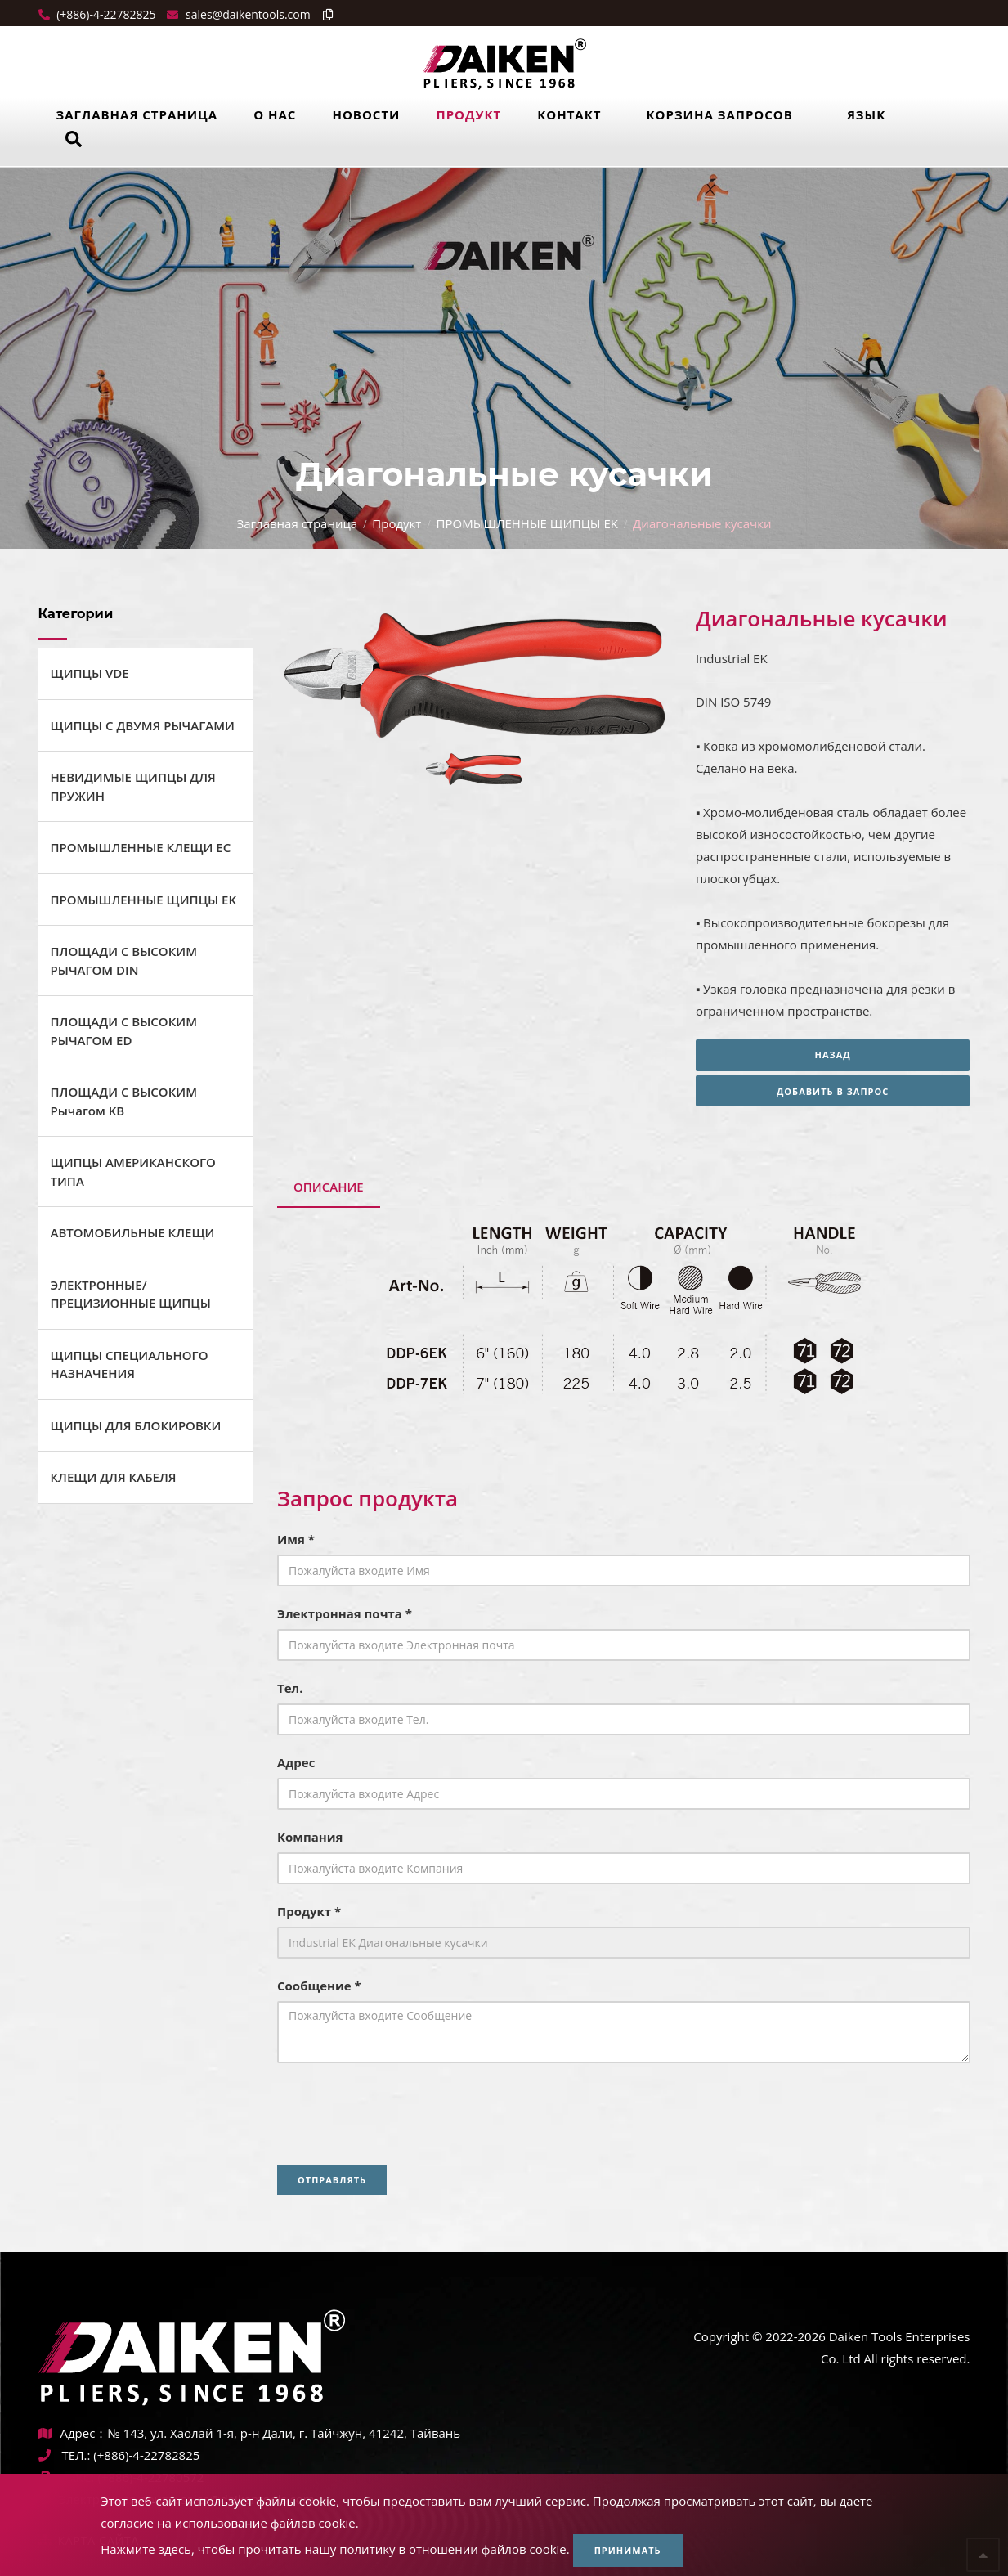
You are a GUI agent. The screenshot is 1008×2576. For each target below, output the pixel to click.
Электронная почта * (344, 1613)
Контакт (569, 114)
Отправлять (332, 2180)
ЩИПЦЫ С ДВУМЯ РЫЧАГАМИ (143, 725)
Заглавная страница (137, 114)
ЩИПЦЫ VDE (90, 673)
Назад (833, 1054)
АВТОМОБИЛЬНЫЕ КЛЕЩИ (133, 1232)
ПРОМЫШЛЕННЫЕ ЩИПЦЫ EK (527, 523)
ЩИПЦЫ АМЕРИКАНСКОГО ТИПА (133, 1171)
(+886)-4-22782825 (105, 14)
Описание (328, 1186)
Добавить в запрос (833, 1091)
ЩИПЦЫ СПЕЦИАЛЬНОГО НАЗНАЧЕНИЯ (129, 1364)
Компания (310, 1837)
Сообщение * (319, 1985)
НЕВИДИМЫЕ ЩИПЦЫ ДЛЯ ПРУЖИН (133, 786)
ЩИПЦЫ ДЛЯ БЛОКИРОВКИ (136, 1425)
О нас (274, 114)
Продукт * (309, 1911)
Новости (366, 114)
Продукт (468, 114)
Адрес (296, 1762)
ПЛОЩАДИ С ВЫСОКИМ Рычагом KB (124, 1101)
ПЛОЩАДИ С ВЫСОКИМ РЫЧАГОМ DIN (124, 960)
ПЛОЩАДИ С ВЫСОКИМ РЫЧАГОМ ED (124, 1030)
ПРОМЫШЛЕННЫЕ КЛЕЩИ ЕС (141, 847)
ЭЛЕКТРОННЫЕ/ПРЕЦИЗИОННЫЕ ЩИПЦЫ (131, 1294)
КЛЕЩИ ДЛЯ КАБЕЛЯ (114, 1477)
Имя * (296, 1539)
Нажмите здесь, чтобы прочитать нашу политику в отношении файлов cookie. (335, 2549)
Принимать (627, 2550)
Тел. (290, 1688)
